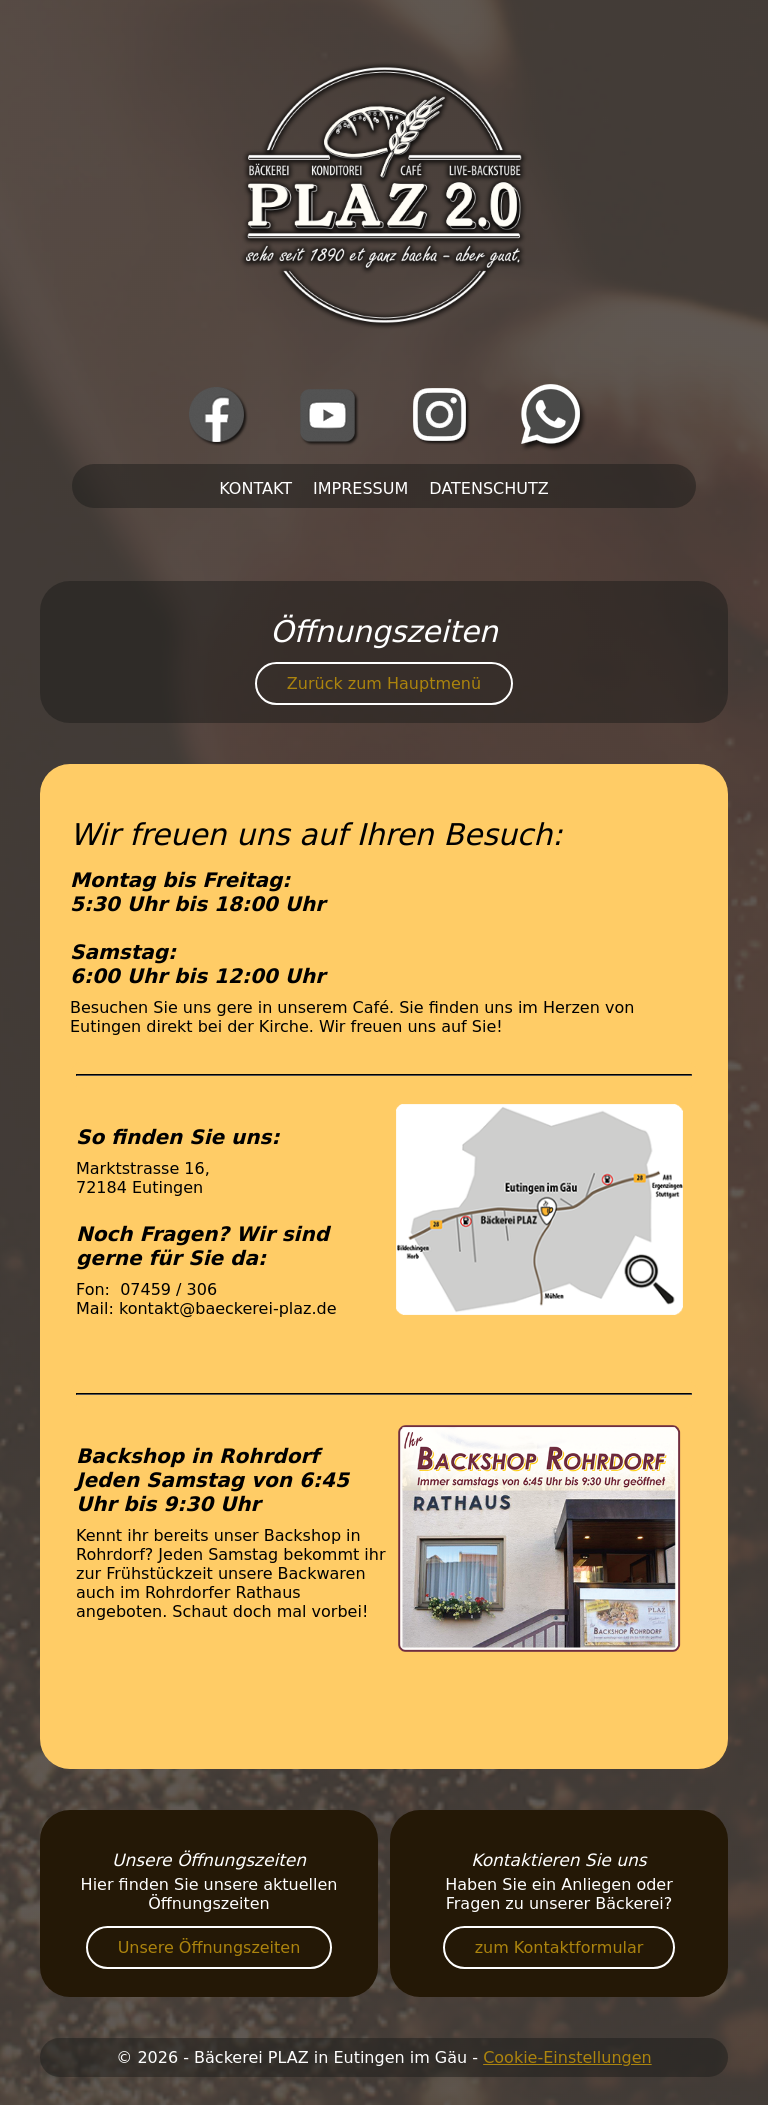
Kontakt (255, 488)
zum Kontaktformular (559, 1947)
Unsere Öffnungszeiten (209, 1947)
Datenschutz (488, 488)
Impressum (360, 488)
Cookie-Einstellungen (567, 2057)
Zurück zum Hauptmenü (384, 683)
